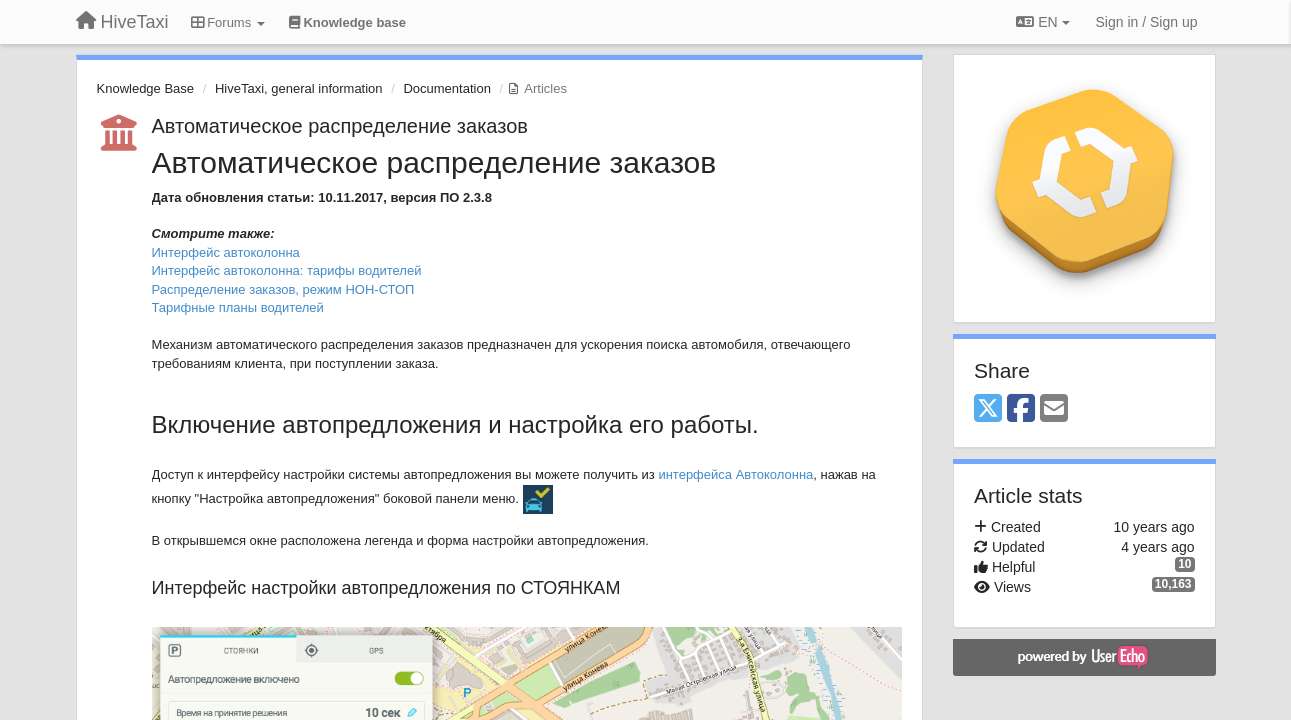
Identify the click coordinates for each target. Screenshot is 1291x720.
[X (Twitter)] (988, 409)
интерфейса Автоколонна (735, 474)
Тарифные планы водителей (238, 307)
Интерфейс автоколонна (226, 252)
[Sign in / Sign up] (1147, 22)
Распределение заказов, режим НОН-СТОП (283, 289)
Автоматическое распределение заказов (340, 126)
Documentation (446, 88)
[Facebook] (1021, 409)
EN (1042, 22)
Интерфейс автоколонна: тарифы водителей (287, 270)
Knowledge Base (146, 88)
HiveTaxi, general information (299, 88)
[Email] (1054, 409)
